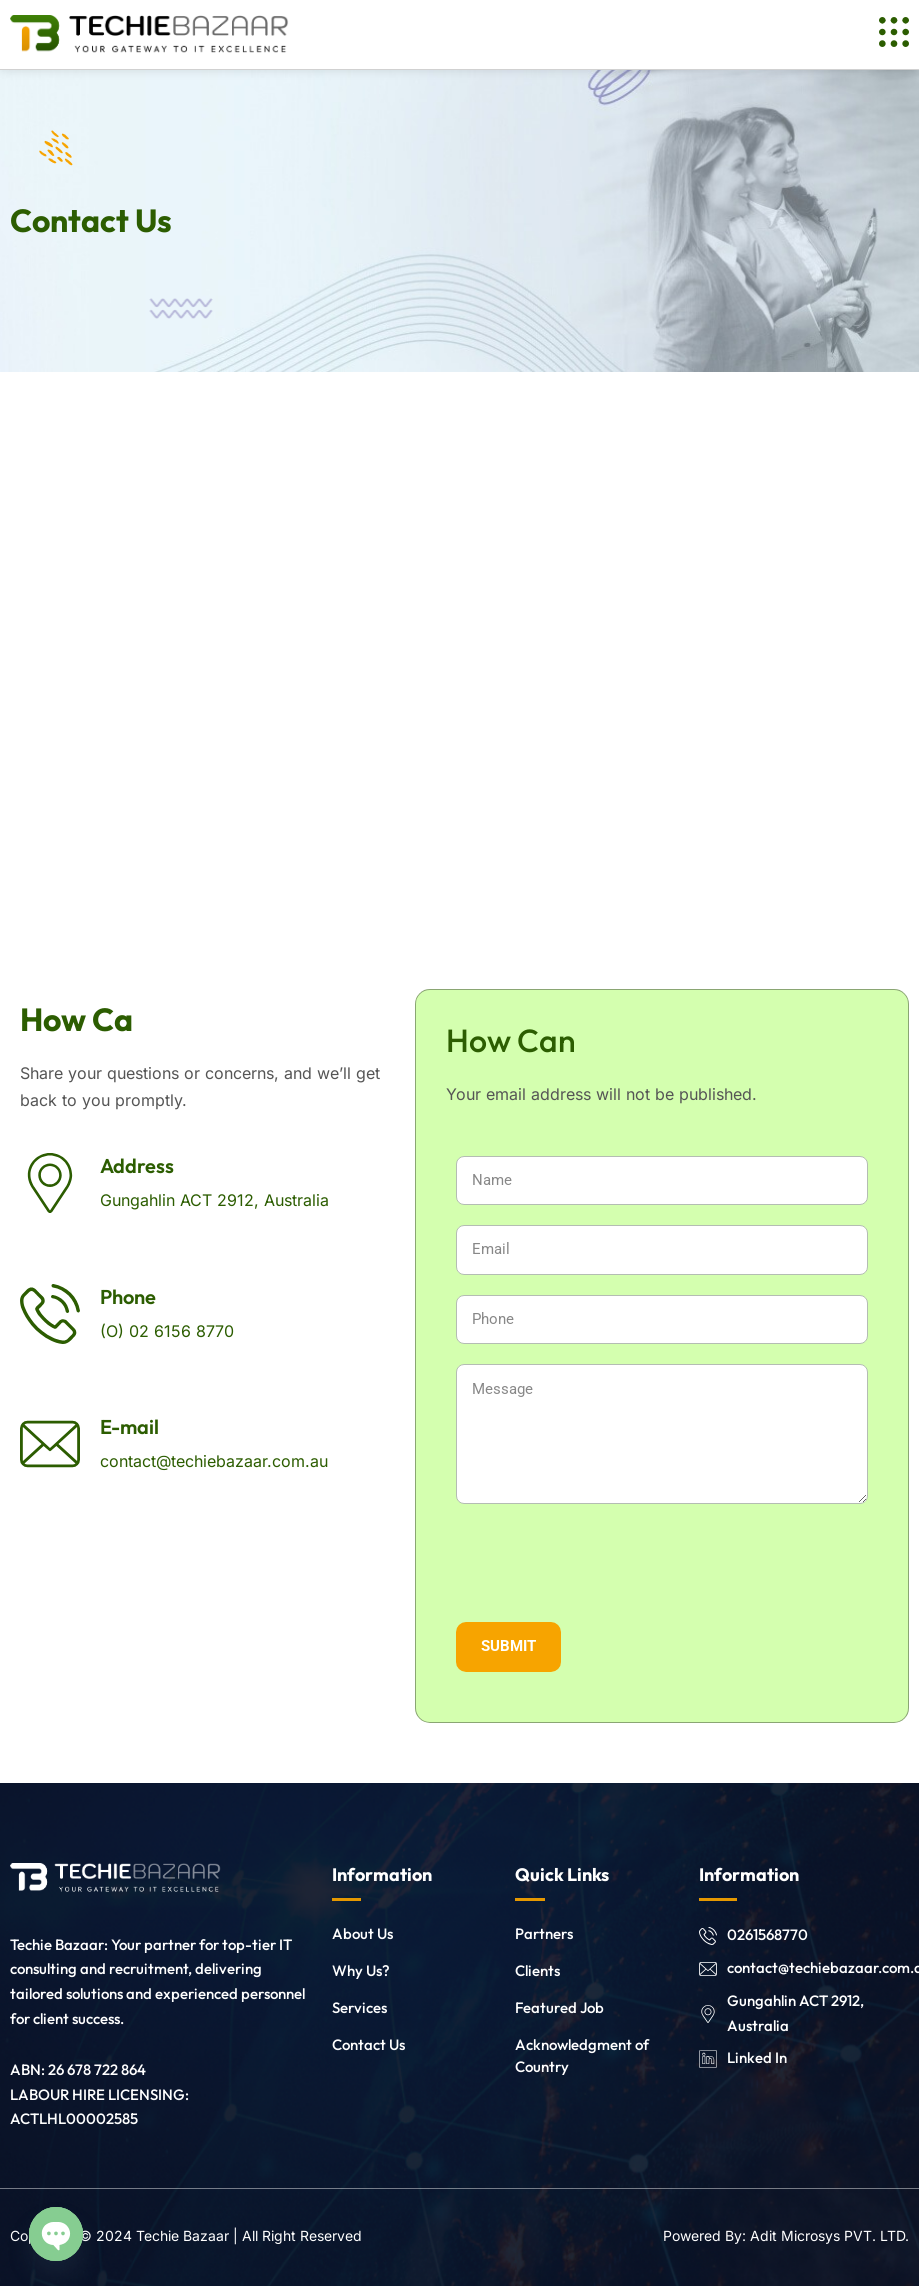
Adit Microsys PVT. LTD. (829, 2235)
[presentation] (662, 1563)
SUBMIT (508, 1646)
